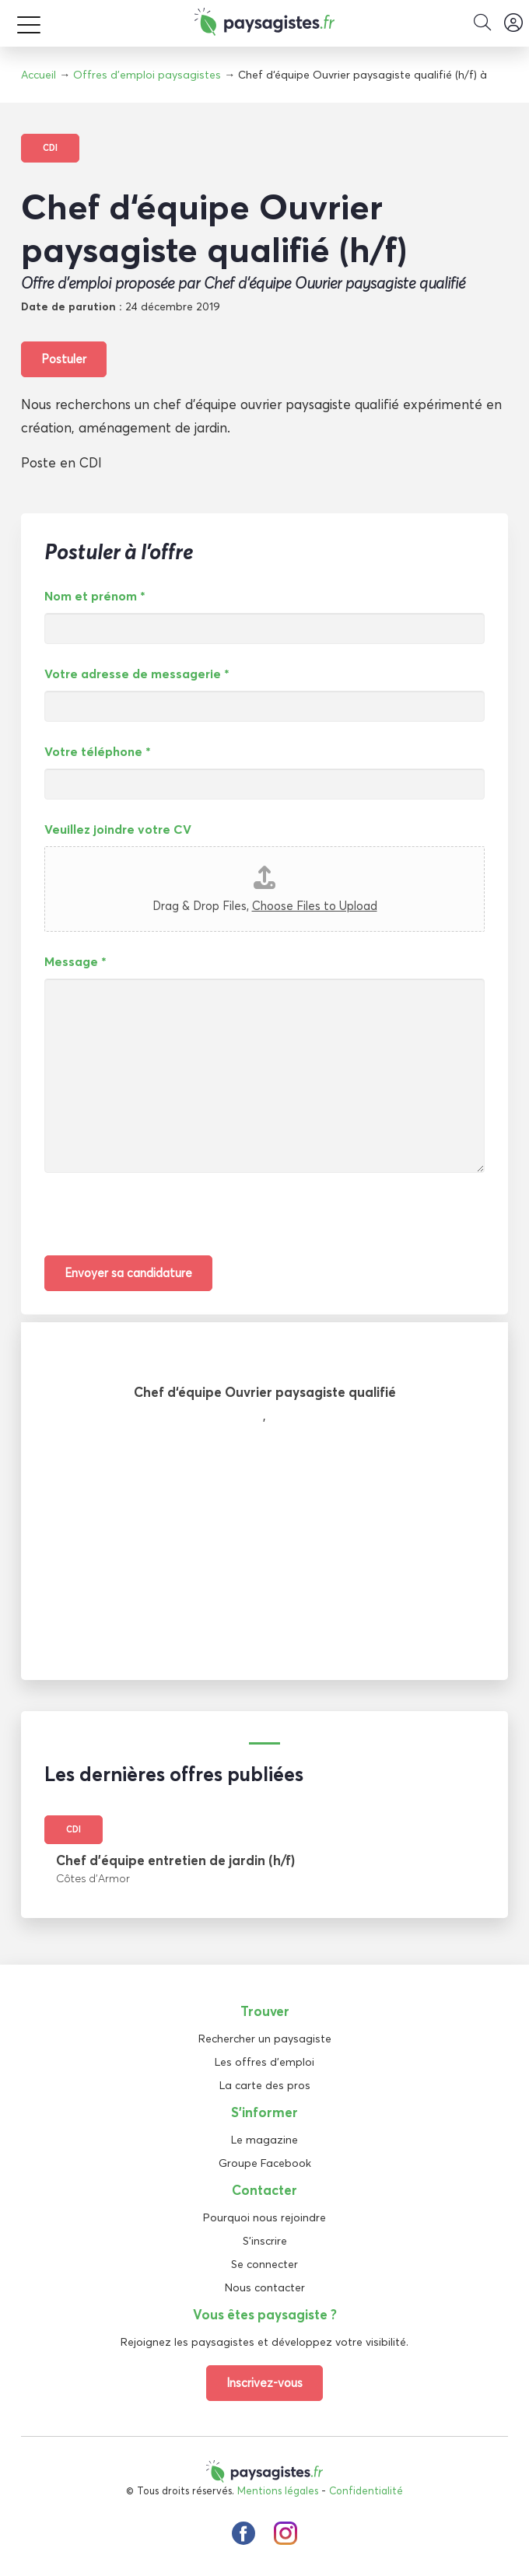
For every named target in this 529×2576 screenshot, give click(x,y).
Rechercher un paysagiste (264, 2039)
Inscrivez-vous (264, 2382)
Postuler (63, 359)
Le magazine (264, 2140)
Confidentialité (366, 2490)
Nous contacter (265, 2287)
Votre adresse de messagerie (136, 673)
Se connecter (264, 2264)
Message (75, 961)
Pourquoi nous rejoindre (264, 2217)
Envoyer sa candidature (128, 1272)
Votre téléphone (97, 751)
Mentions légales (277, 2490)
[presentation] (162, 1225)
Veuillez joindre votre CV (117, 829)
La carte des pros (264, 2085)
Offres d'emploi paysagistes (147, 75)
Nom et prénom (94, 596)
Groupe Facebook (265, 2163)
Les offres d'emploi (264, 2062)
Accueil (38, 75)
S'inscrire (265, 2241)
